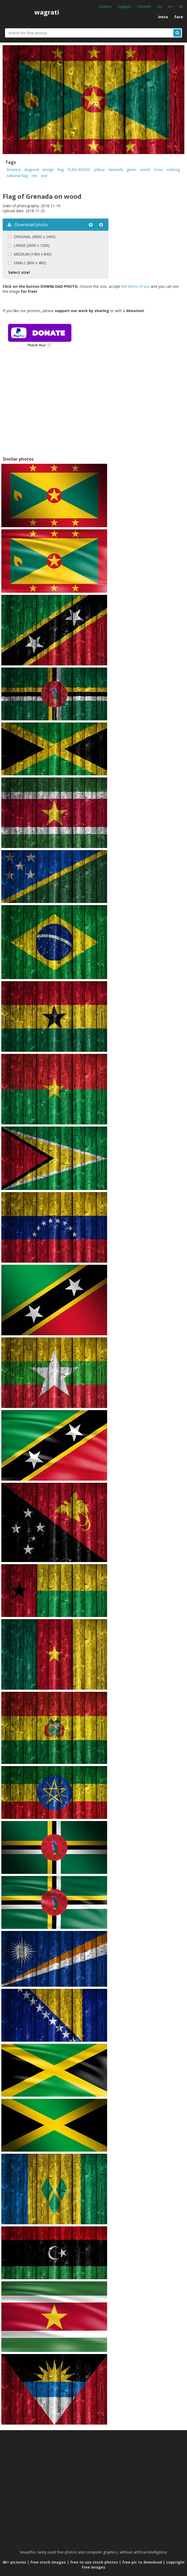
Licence (105, 6)
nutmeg (173, 169)
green (131, 169)
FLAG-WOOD (78, 169)
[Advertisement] (47, 409)
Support (124, 6)
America (14, 169)
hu (160, 6)
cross (158, 169)
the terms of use (135, 286)
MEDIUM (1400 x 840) (33, 254)
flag (60, 169)
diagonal (31, 169)
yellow (99, 169)
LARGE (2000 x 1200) (32, 245)
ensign (48, 169)
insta (163, 16)
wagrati (46, 12)
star (44, 175)
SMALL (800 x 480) (30, 262)
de (181, 6)
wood (145, 169)
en (170, 6)
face (178, 16)
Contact (144, 6)
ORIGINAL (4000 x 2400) (35, 236)
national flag (17, 175)
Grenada (115, 169)
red (34, 175)
